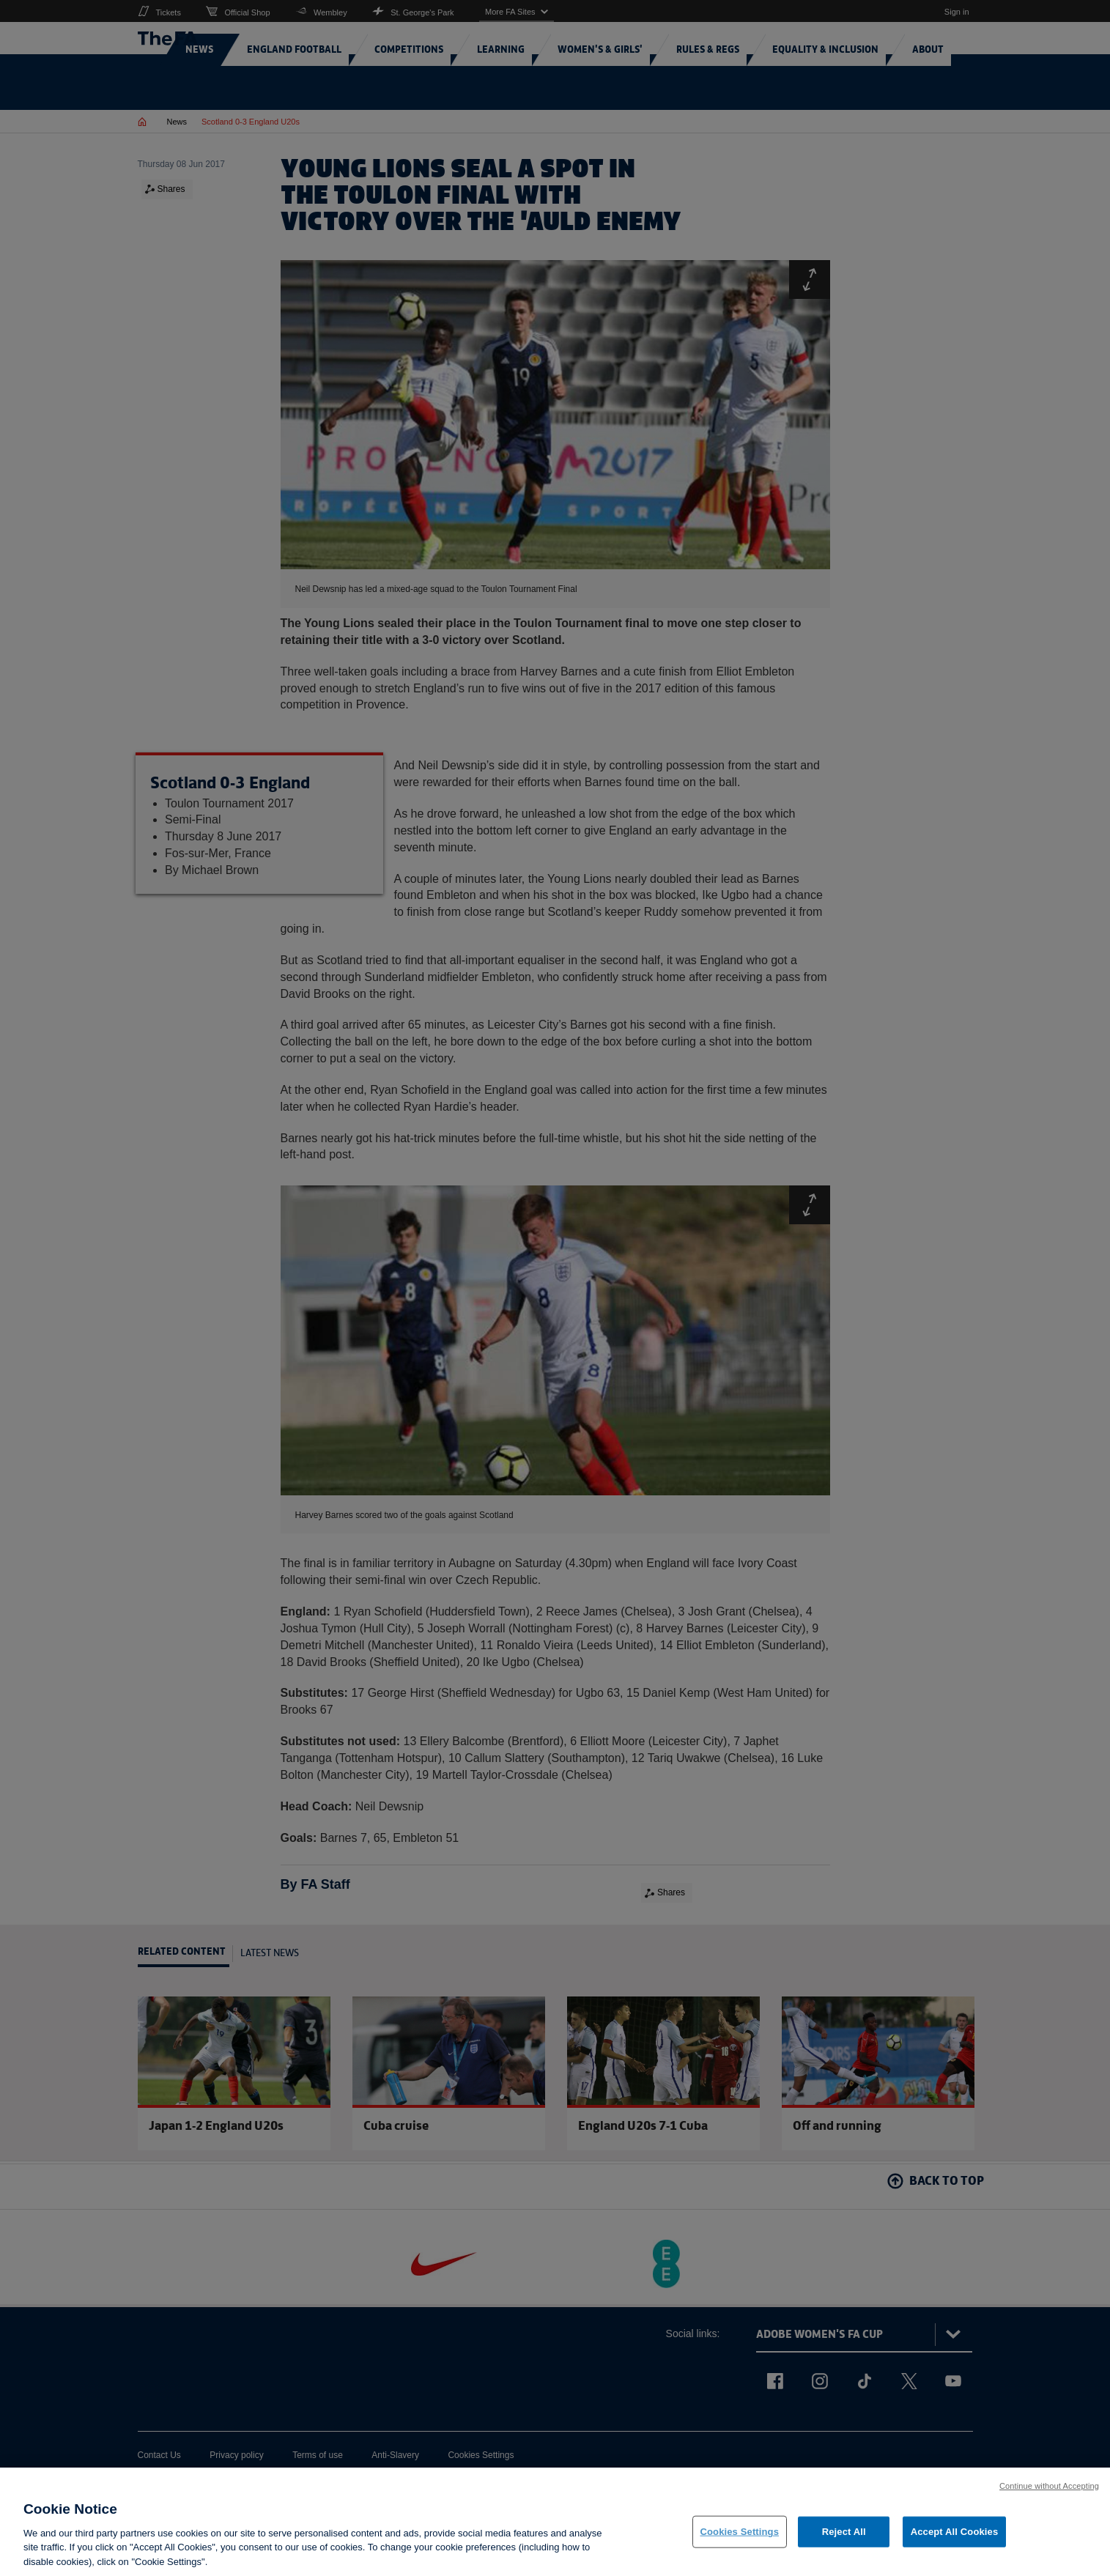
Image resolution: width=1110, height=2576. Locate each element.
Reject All (844, 2544)
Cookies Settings (740, 2544)
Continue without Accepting (1049, 2497)
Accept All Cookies (955, 2544)
